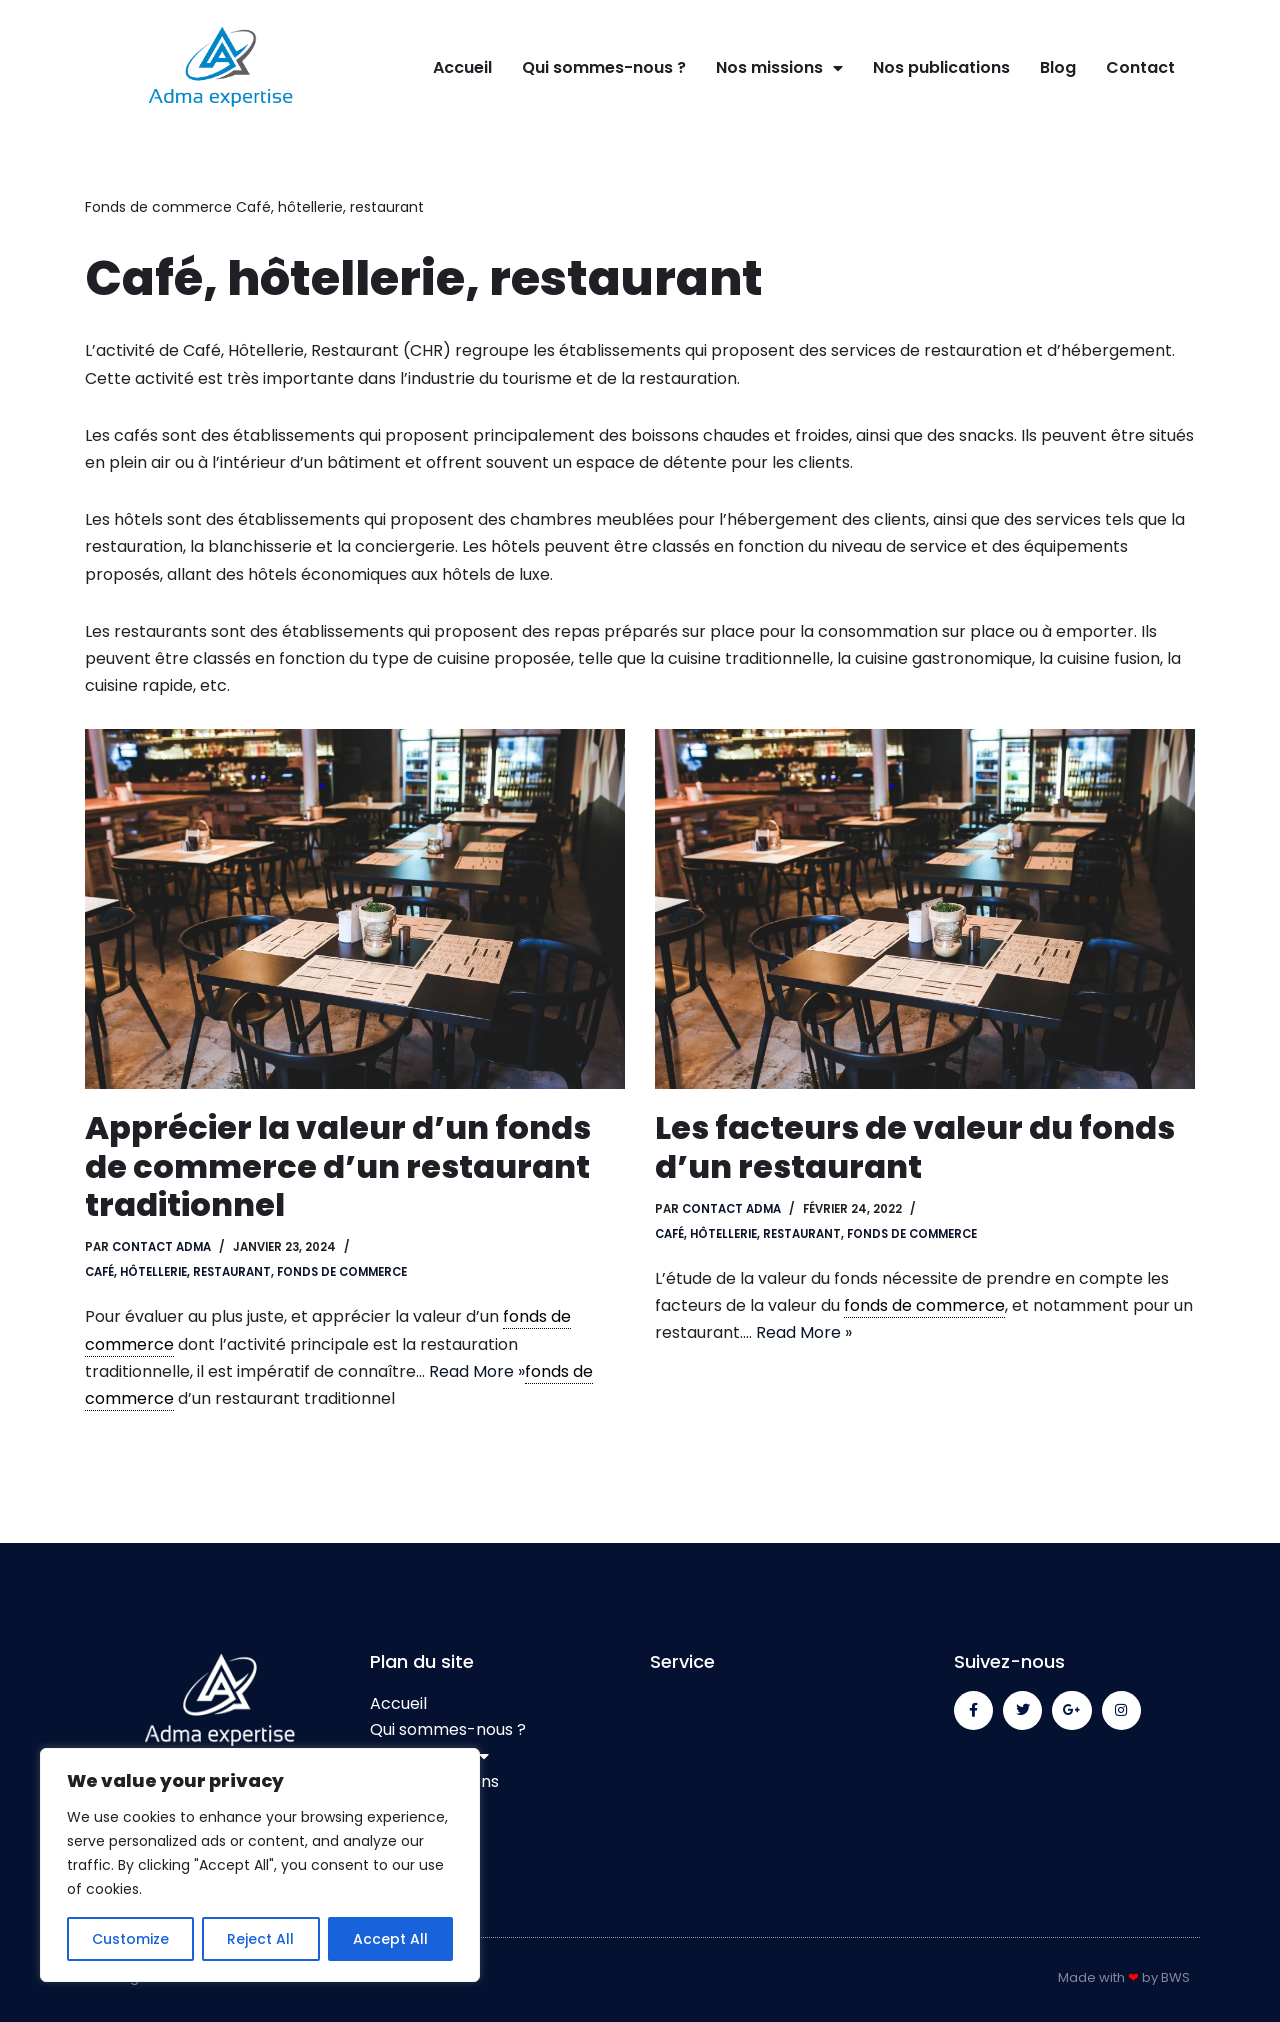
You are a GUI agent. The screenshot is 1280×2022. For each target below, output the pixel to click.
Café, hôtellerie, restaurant (178, 1272)
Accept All (390, 1939)
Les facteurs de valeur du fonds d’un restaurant (915, 1146)
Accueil (462, 67)
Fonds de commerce (158, 207)
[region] (260, 1865)
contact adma (161, 1247)
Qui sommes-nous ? (604, 67)
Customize (130, 1939)
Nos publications (941, 67)
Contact (1140, 67)
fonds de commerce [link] (924, 1305)
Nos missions (779, 68)
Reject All (260, 1939)
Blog (1058, 67)
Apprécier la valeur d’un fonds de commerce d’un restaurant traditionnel (338, 1166)
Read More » (477, 1371)
